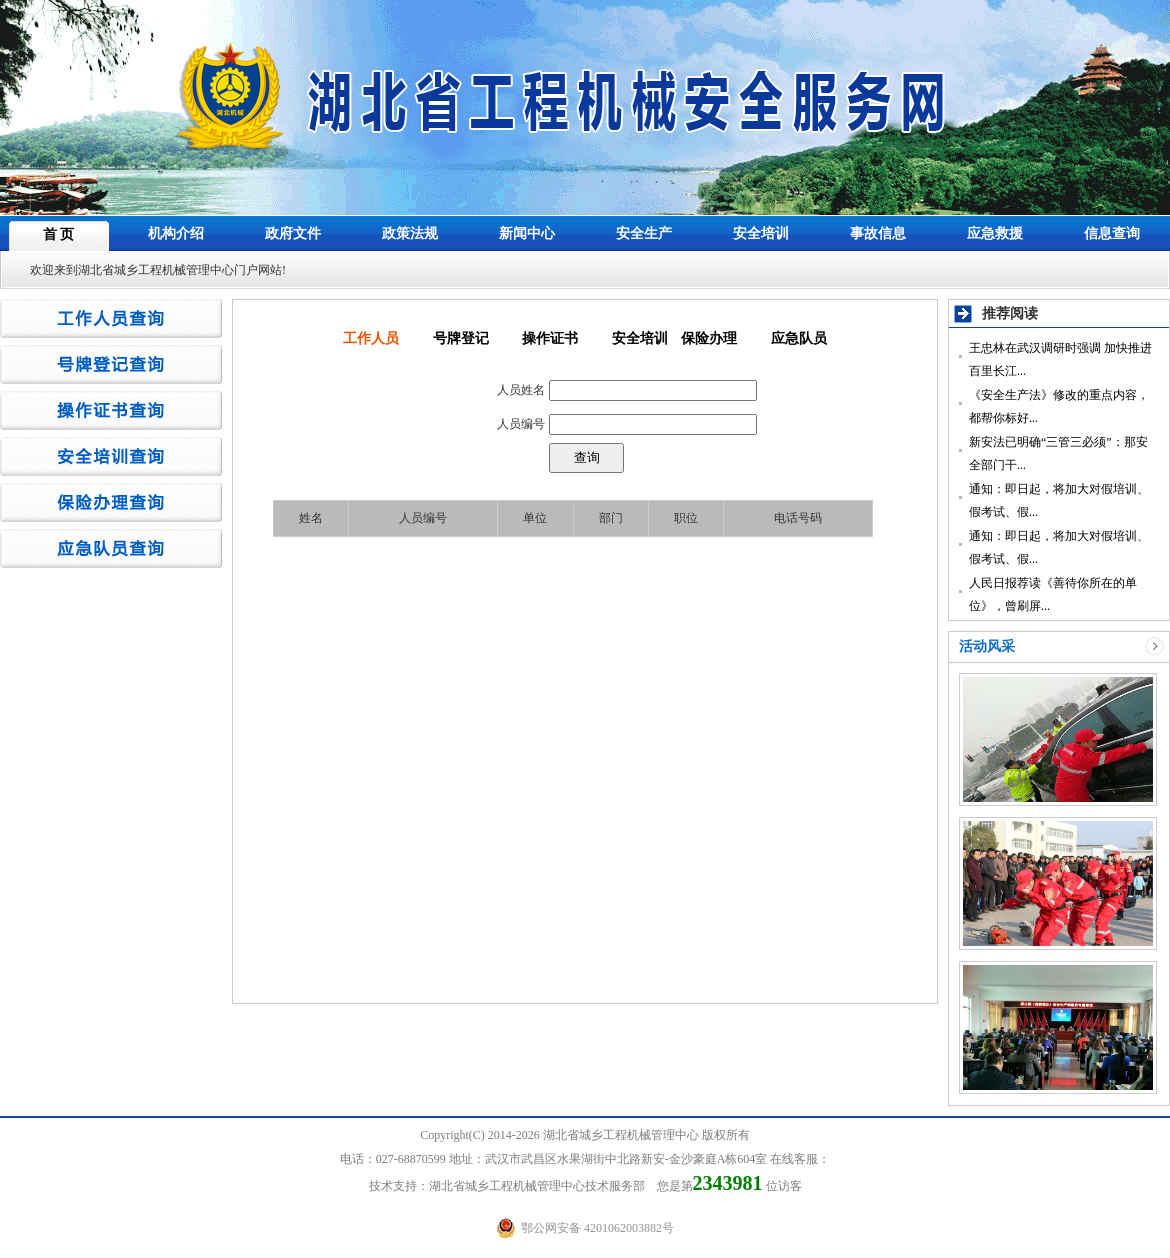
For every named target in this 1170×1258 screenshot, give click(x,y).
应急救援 (995, 233)
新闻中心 (527, 233)
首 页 (59, 234)
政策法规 (410, 233)
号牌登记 (461, 338)
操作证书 (550, 338)
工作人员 (371, 338)
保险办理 (709, 338)
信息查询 (1112, 233)
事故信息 (878, 233)
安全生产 (644, 233)
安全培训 (761, 233)
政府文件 (293, 233)
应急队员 (799, 338)
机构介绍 (176, 233)
